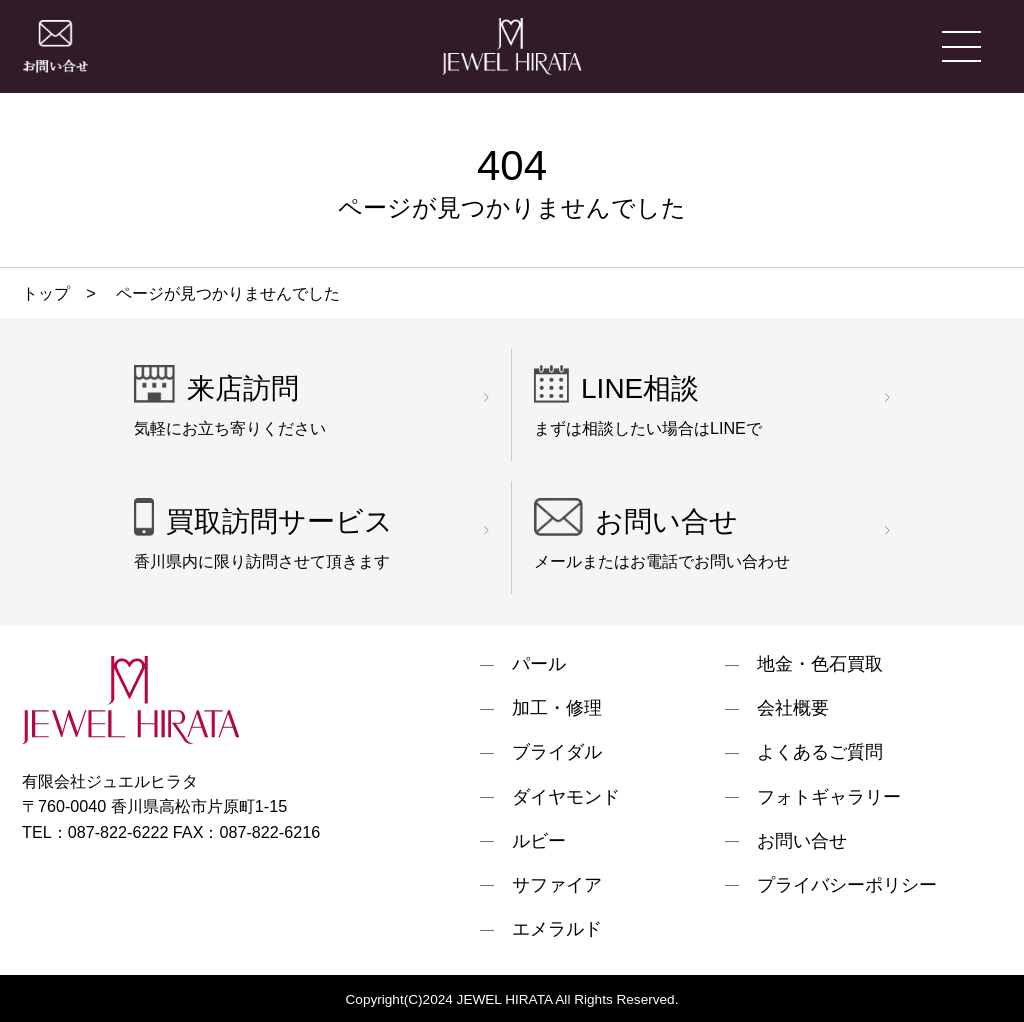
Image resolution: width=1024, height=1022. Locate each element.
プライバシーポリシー (847, 886)
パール (539, 665)
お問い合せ (802, 842)
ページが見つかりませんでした (226, 293)
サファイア (557, 886)
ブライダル (557, 753)
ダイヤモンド (566, 798)
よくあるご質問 (820, 753)
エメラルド (557, 930)
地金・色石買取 (820, 665)
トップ (46, 293)
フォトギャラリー (829, 798)
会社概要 (793, 709)
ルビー (539, 842)
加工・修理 (557, 709)
